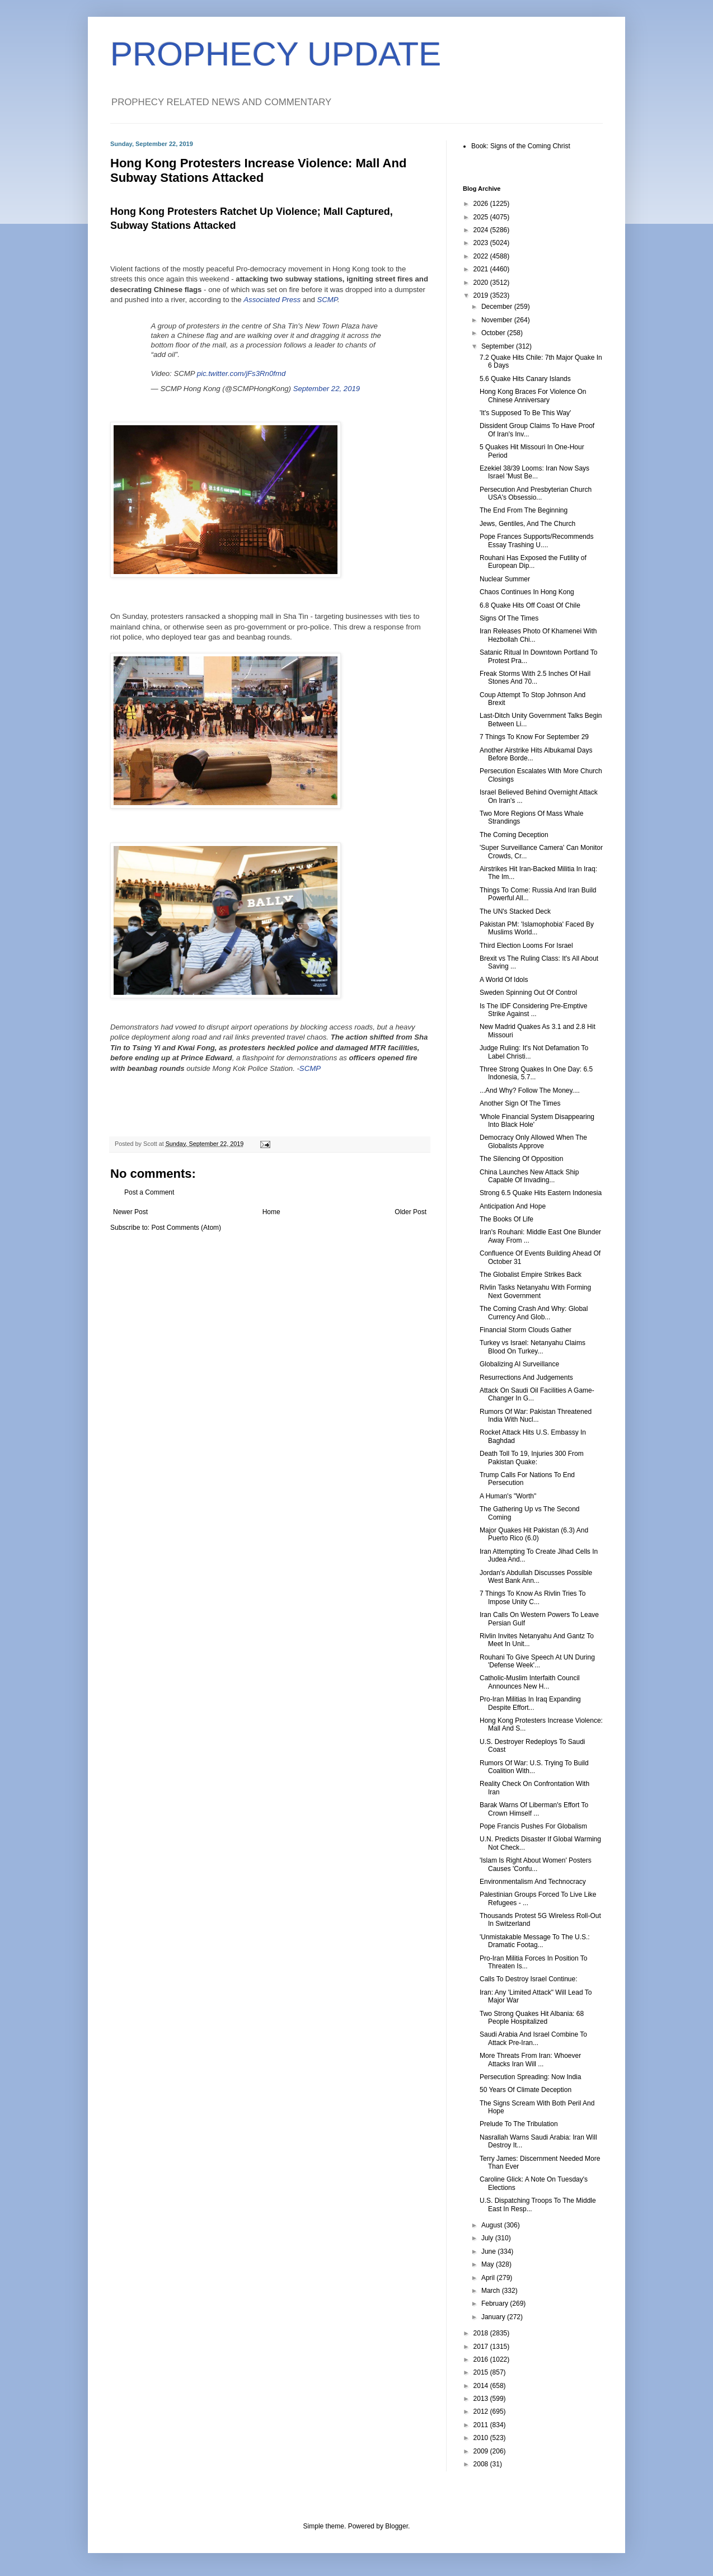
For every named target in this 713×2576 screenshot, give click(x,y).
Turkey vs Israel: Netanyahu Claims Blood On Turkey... (532, 1347)
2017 (481, 2347)
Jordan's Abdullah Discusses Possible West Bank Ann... (536, 1577)
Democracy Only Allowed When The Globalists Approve (533, 1141)
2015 (481, 2372)
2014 (481, 2386)
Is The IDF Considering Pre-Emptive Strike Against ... (534, 1010)
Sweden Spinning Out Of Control (528, 992)
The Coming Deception (514, 835)
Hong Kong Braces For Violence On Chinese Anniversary (533, 395)
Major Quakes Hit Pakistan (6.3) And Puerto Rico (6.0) (534, 1534)
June (489, 2251)
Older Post (410, 1212)
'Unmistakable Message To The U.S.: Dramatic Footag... (535, 1941)
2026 (481, 204)
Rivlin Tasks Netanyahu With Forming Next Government (535, 1291)
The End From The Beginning (523, 510)
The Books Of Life (506, 1219)
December (497, 307)
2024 (481, 230)
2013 (481, 2399)
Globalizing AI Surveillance (519, 1364)
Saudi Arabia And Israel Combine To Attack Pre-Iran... (533, 2038)
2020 (481, 282)
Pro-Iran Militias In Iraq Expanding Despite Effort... (530, 1703)
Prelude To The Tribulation (519, 2124)
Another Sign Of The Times (520, 1103)
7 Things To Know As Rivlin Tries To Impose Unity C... (532, 1597)
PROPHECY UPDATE (275, 54)
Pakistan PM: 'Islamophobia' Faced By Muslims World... (537, 928)
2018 (481, 2333)
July (488, 2238)
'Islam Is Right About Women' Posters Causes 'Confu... (536, 1864)
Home (271, 1212)
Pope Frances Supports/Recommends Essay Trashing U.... (536, 540)
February (495, 2303)
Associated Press (272, 299)
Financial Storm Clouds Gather (525, 1330)
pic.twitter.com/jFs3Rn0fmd (241, 373)
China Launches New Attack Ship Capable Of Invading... (529, 1176)
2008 (481, 2464)
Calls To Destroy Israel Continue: (529, 1979)
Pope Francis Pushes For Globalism (533, 1826)
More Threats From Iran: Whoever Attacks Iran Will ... (530, 2059)
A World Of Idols (504, 980)
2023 (481, 243)
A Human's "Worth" (508, 1496)
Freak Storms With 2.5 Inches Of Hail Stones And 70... (535, 677)
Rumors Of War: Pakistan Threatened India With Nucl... (536, 1415)
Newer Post (130, 1212)
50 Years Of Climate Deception (525, 2090)
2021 (481, 269)
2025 (481, 217)
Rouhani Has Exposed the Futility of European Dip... (533, 562)
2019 (481, 295)
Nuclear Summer (505, 579)
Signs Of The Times (509, 618)
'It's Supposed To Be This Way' (525, 413)
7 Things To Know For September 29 (534, 737)
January (494, 2317)
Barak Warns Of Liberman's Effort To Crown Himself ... (534, 1809)
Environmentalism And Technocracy (533, 1882)
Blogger (396, 2526)
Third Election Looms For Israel (526, 945)
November (497, 320)
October (494, 333)
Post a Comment (149, 1192)
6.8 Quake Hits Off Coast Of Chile (530, 605)
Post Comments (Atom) (186, 1227)
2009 (481, 2451)
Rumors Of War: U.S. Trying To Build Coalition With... (534, 1767)
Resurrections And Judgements (526, 1377)
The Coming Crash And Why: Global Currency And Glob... (534, 1312)
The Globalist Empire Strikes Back (530, 1274)
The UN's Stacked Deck (515, 911)
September (498, 346)
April (488, 2278)
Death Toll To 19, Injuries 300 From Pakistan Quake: (532, 1457)
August (492, 2225)
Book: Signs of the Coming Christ (520, 146)
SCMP (327, 299)
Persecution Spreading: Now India (530, 2077)
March (491, 2291)
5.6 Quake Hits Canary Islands (525, 379)
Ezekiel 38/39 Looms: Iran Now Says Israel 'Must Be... (534, 472)
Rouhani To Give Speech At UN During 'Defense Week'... (537, 1661)
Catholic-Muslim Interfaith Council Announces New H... (530, 1682)
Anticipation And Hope (513, 1206)
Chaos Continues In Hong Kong (527, 592)
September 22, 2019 (326, 388)
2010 (481, 2438)
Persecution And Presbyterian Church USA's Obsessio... (536, 493)
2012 (481, 2411)
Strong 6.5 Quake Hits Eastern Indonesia (541, 1193)
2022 (481, 256)
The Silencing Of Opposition (521, 1159)
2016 (481, 2359)
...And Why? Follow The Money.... (530, 1090)
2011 (481, 2425)
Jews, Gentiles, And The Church (527, 524)
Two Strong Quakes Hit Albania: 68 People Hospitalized (532, 2017)
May (488, 2264)
